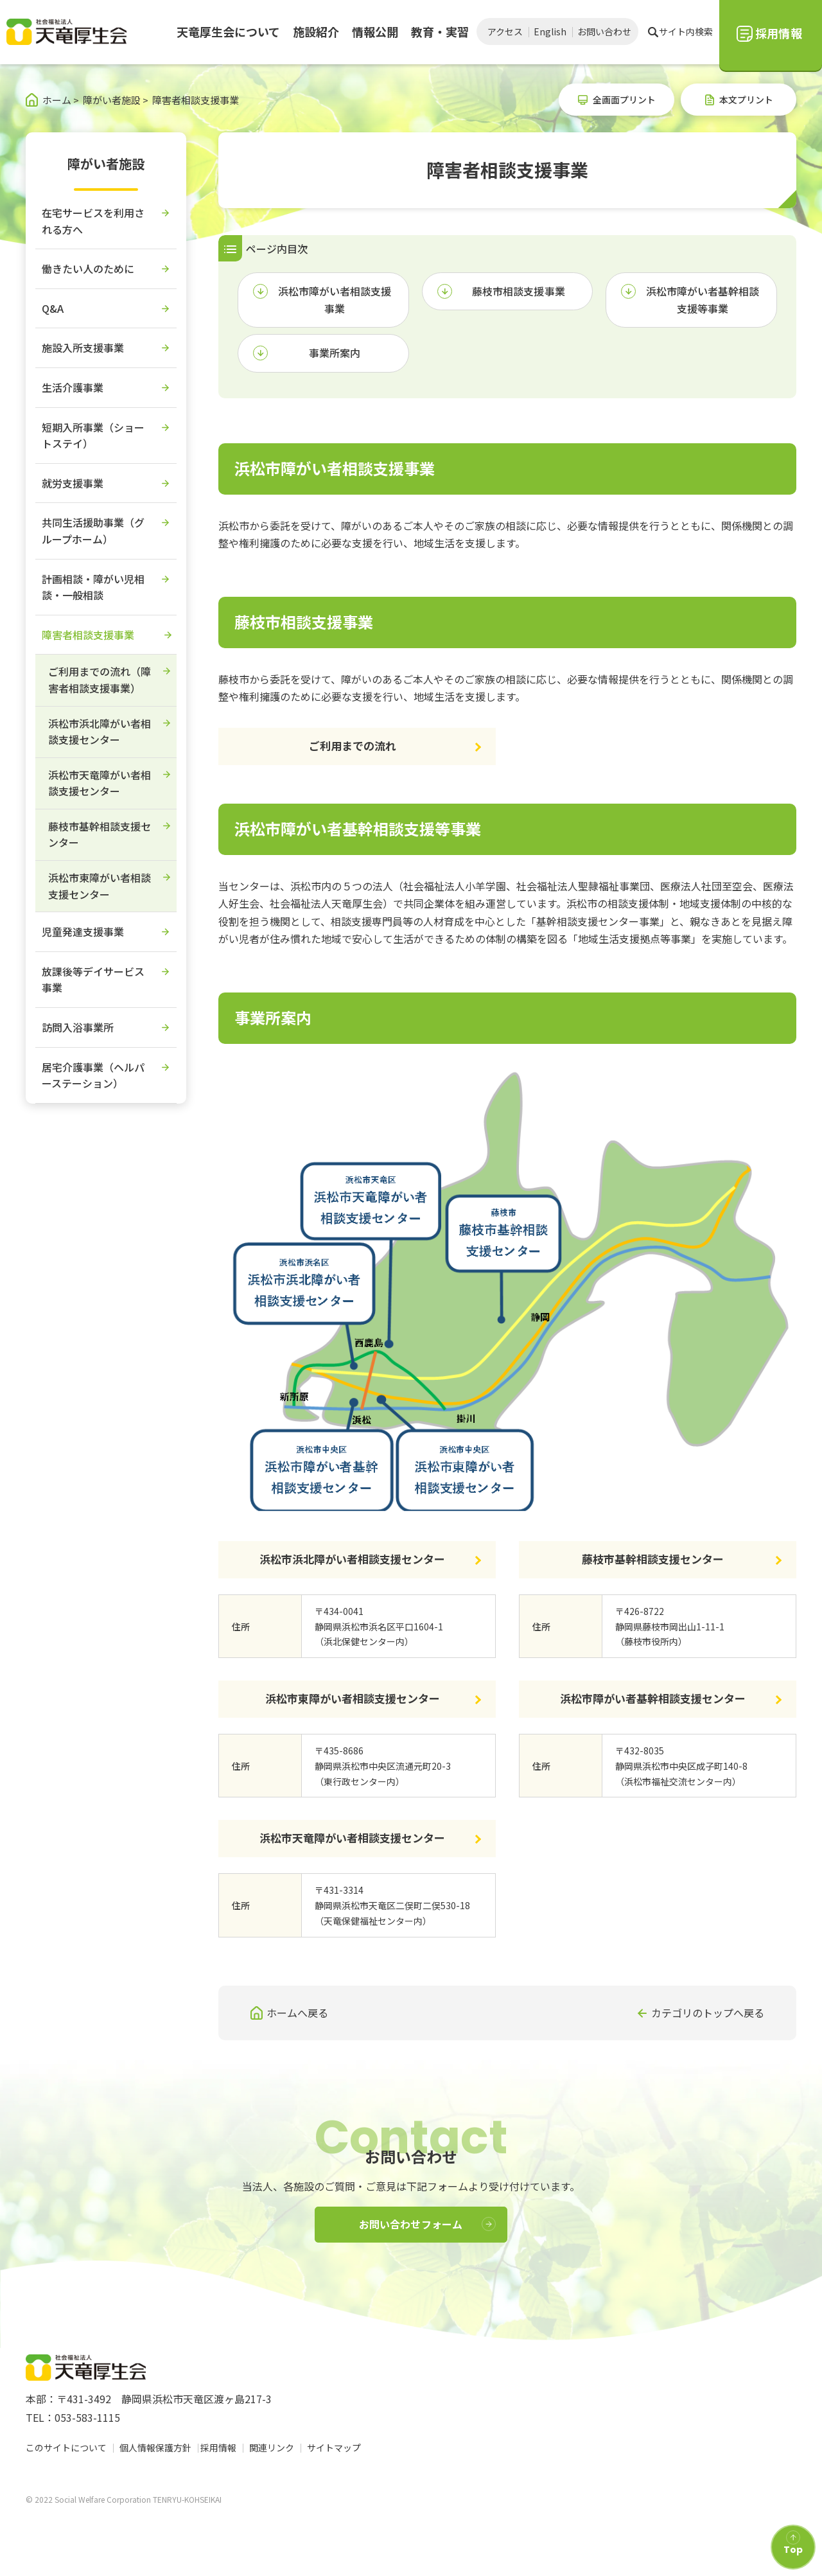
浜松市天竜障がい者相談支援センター (352, 1838)
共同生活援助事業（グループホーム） (93, 531)
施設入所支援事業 (83, 347)
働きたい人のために (88, 268)
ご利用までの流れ (352, 745)
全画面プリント (624, 99)
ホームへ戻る (297, 2012)
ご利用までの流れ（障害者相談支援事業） (99, 680)
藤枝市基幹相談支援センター (653, 1559)
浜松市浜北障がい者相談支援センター (352, 1559)
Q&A (53, 308)
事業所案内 (334, 352)
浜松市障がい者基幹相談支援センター (653, 1698)
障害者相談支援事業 (88, 634)
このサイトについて (66, 2447)
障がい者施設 (105, 163)
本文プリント (746, 99)
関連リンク (275, 2447)
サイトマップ (338, 2447)
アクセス (505, 31)
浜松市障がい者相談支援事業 (334, 299)
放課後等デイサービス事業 (93, 980)
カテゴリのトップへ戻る (707, 2012)
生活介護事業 (72, 387)
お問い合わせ (604, 31)
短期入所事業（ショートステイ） (93, 435)
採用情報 (222, 2447)
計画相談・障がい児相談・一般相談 (93, 587)
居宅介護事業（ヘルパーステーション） (93, 1075)
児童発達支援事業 (83, 931)
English (550, 31)
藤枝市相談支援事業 (518, 291)
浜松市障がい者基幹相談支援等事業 (702, 299)
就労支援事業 (72, 483)
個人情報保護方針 (155, 2447)
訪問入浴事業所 (78, 1027)
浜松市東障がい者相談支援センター (352, 1698)
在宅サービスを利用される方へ (93, 221)
